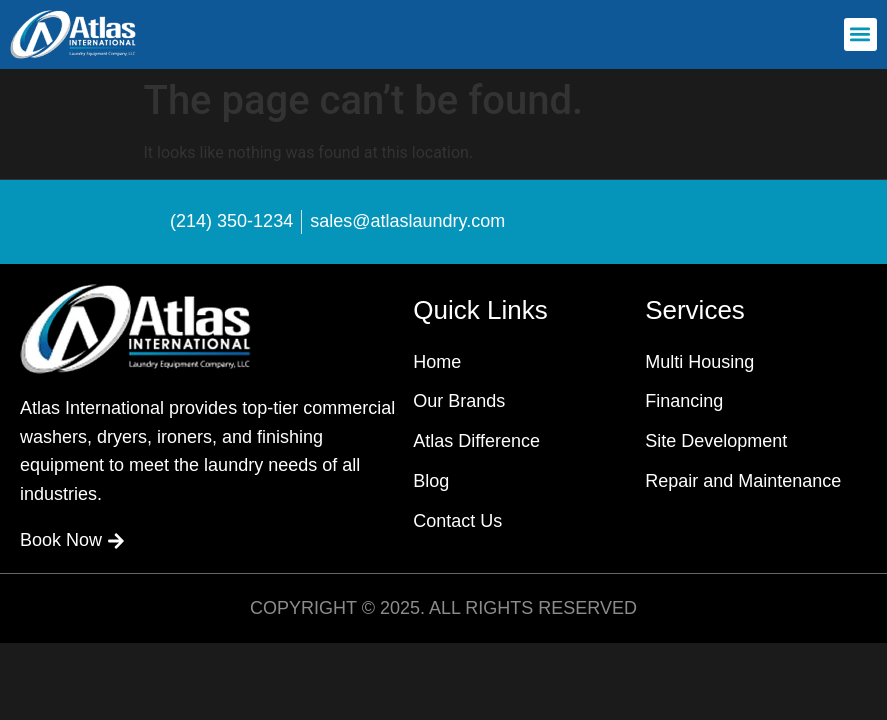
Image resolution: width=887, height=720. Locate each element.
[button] (860, 34)
